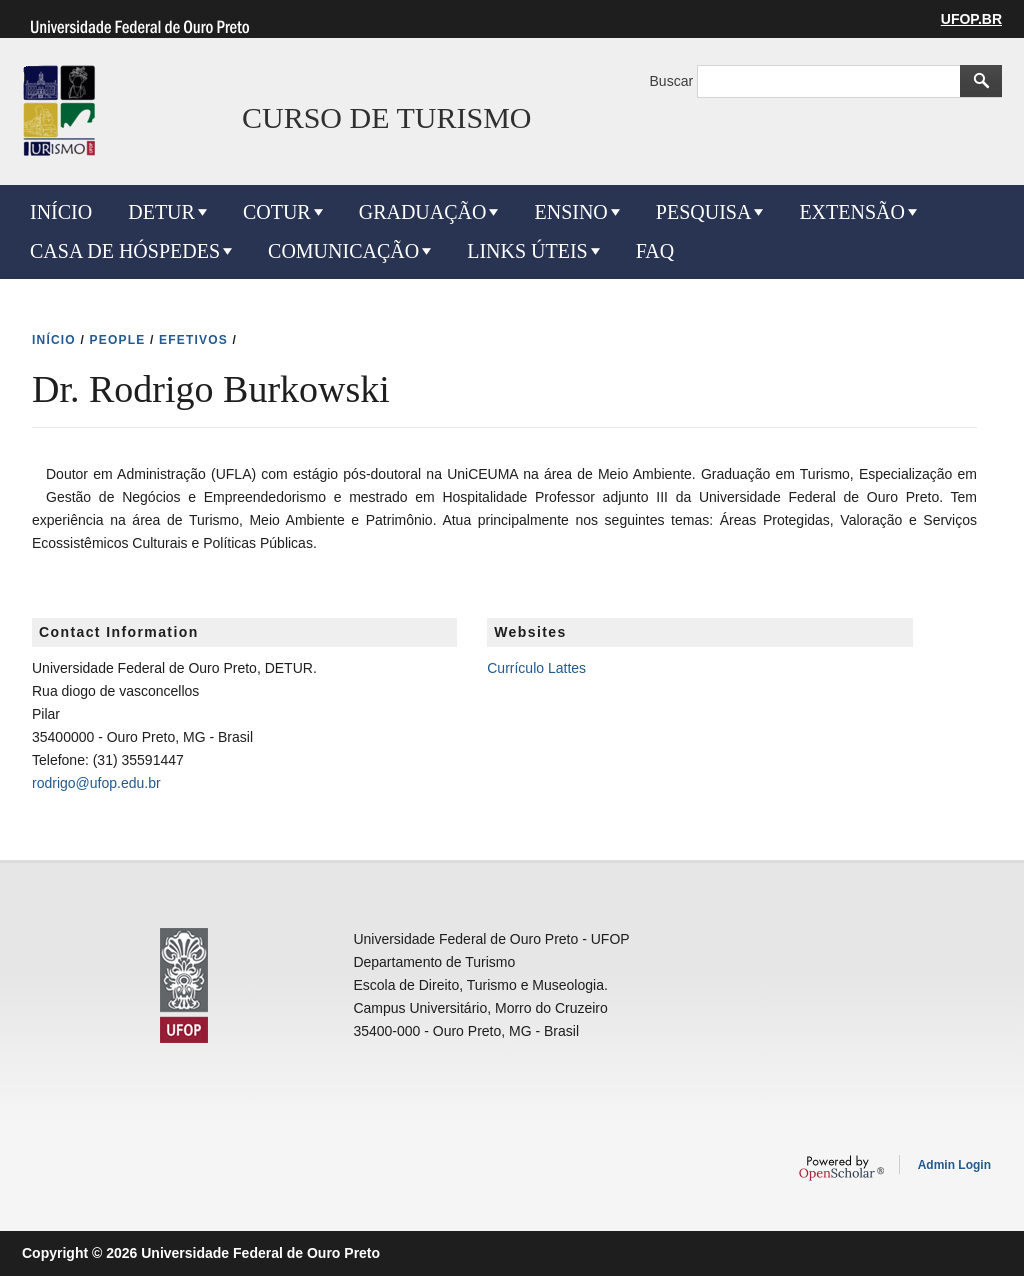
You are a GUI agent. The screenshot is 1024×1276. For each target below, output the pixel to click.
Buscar (673, 81)
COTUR (277, 212)
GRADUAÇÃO (423, 212)
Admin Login (954, 1165)
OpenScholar (841, 1168)
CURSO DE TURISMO (387, 117)
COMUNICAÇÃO (343, 251)
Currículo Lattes (536, 668)
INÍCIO (61, 212)
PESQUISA (704, 212)
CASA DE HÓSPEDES (125, 251)
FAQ (655, 251)
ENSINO (570, 212)
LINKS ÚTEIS (527, 251)
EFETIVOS (193, 340)
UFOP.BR (971, 19)
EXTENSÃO (852, 212)
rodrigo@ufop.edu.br (96, 783)
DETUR (161, 212)
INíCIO (54, 340)
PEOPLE (118, 340)
